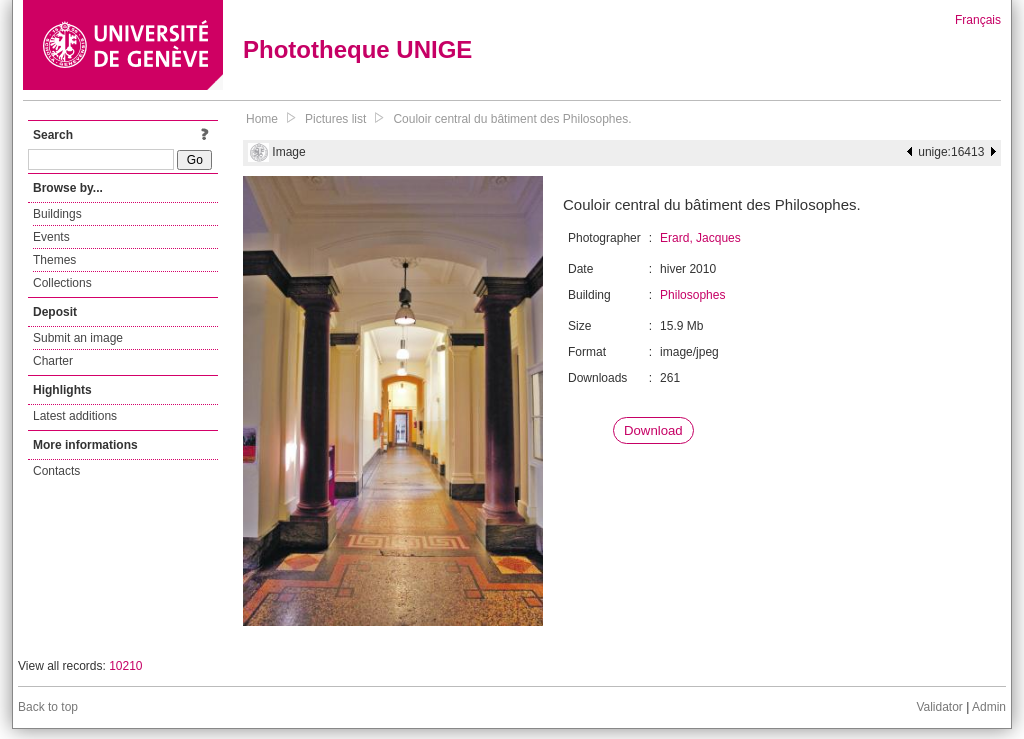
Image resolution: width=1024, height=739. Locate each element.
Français (978, 20)
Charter (53, 361)
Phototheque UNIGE (357, 49)
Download (653, 430)
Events (51, 237)
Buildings (57, 214)
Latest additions (75, 416)
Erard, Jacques (700, 238)
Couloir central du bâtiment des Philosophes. (512, 119)
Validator (939, 707)
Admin (989, 707)
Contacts (56, 471)
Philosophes (692, 295)
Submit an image (78, 338)
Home (262, 119)
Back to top (48, 707)
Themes (54, 260)
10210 (125, 666)
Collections (62, 283)
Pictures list (335, 119)
